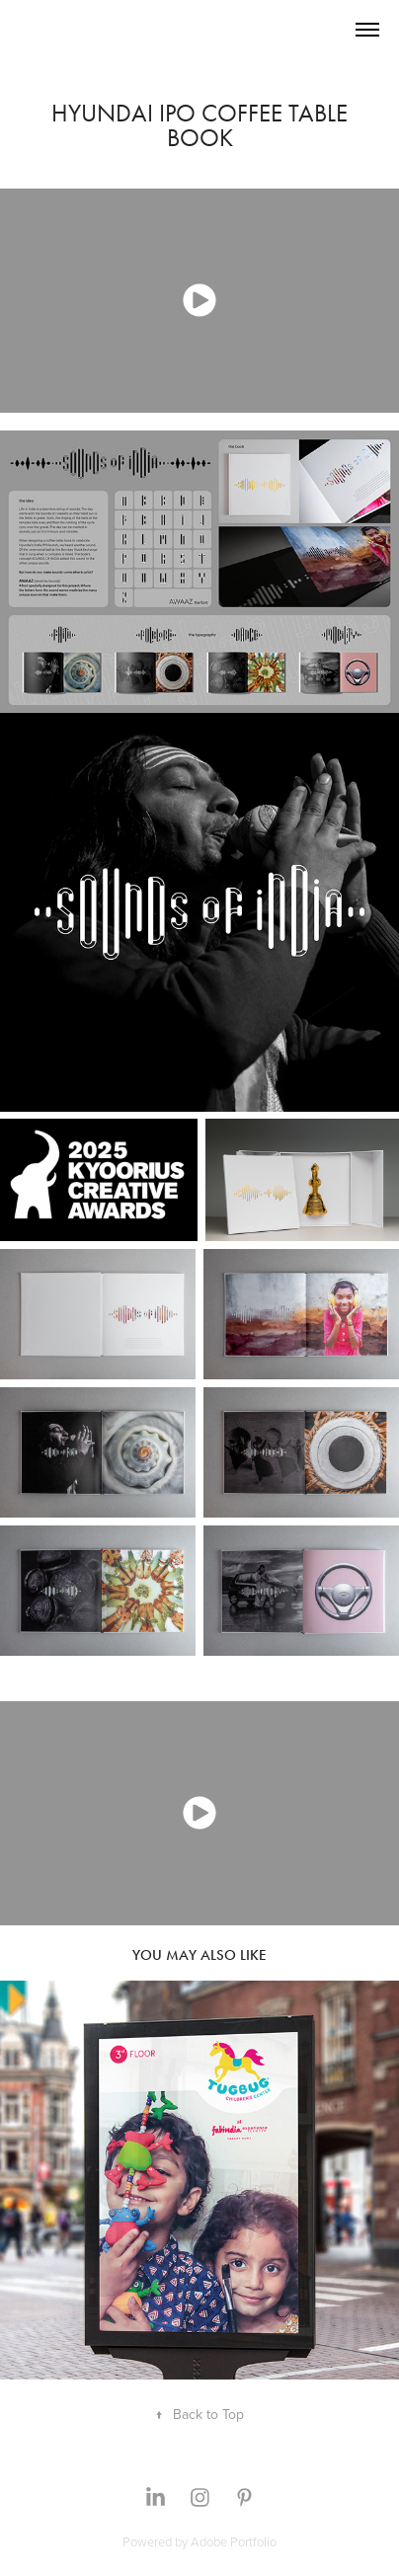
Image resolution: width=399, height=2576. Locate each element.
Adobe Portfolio (234, 2541)
